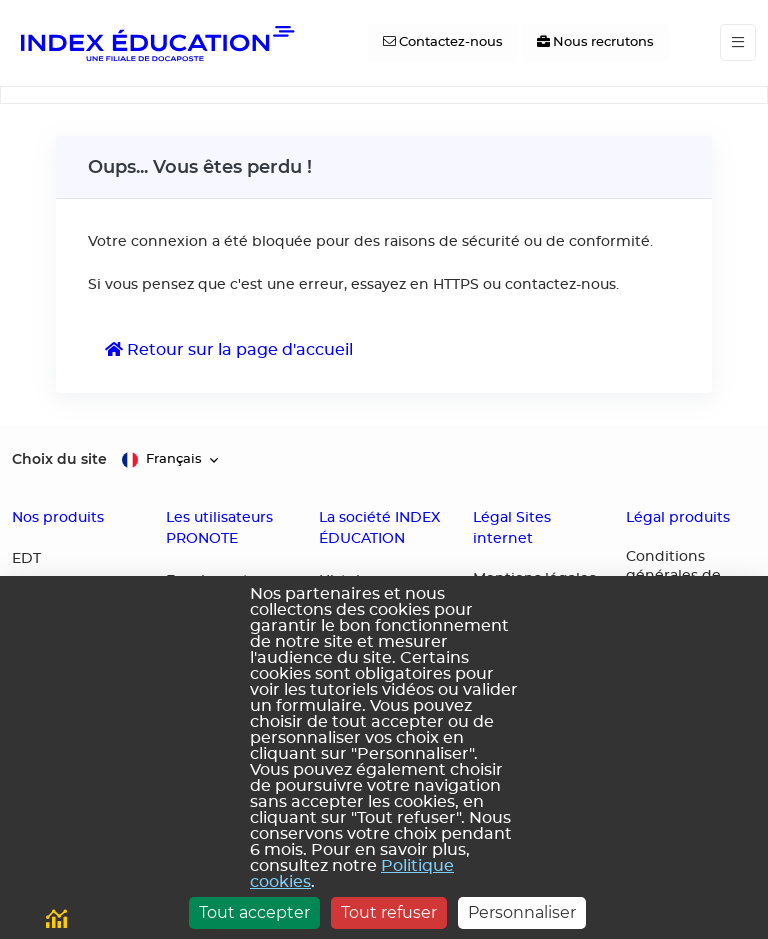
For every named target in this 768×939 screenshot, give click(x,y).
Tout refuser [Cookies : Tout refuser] (389, 912)
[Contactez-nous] (443, 43)
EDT (26, 559)
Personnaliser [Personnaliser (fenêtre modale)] (522, 912)
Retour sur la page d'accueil (229, 349)
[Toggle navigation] (738, 42)
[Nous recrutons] (595, 43)
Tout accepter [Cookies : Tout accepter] (254, 912)
